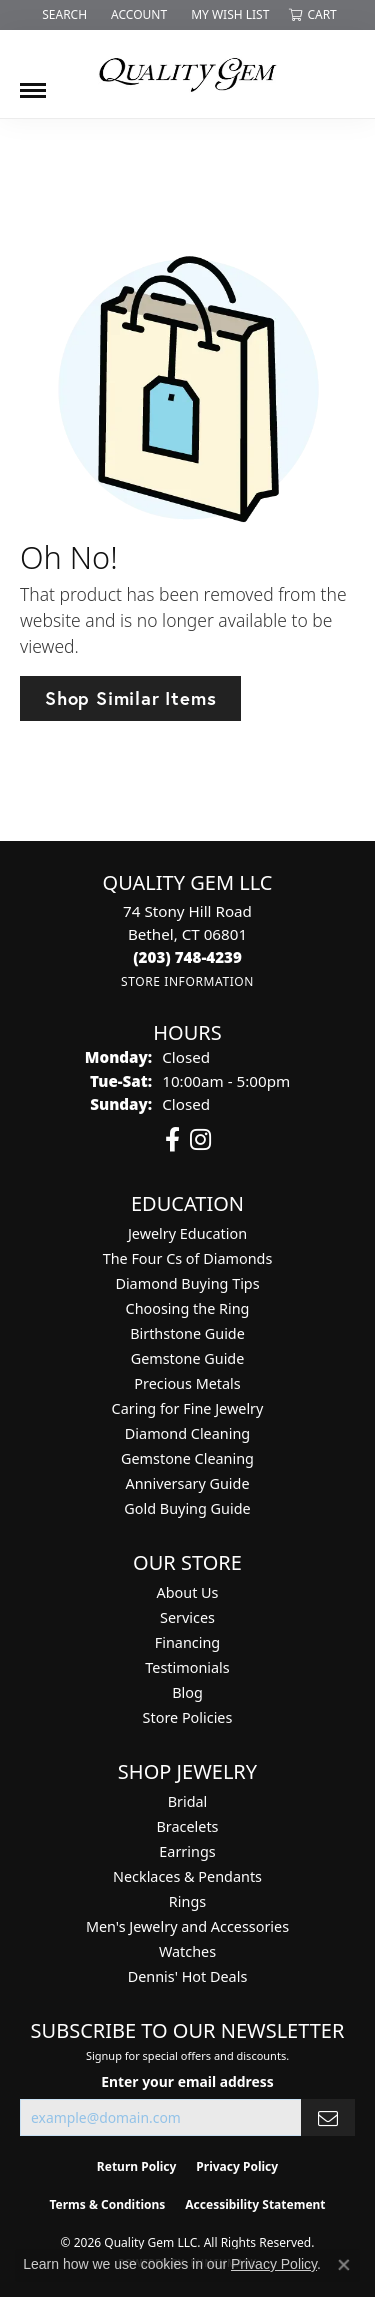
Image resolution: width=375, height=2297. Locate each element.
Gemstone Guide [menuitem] (188, 1358)
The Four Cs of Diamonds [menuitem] (188, 1258)
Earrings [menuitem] (187, 1851)
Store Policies (188, 1717)
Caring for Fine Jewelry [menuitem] (188, 1408)
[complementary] (230, 2187)
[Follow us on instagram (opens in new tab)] (200, 1140)
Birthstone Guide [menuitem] (187, 1333)
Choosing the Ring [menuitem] (188, 1308)
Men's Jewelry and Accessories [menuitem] (187, 1926)
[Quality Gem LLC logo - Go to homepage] (188, 74)
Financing (187, 1642)
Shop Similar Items (130, 698)
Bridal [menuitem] (188, 1801)
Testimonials (187, 1667)
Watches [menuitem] (187, 1951)
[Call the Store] (187, 957)
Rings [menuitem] (187, 1901)
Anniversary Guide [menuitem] (187, 1483)
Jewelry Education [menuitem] (187, 1233)
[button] (62, 15)
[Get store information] (187, 981)
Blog (187, 1692)
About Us (188, 1592)
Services (187, 1617)
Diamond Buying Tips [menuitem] (187, 1283)
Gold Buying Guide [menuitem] (187, 1508)
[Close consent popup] (344, 2265)
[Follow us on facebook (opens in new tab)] (172, 1140)
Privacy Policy (274, 2264)
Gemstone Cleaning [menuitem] (187, 1458)
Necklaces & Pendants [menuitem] (187, 1876)
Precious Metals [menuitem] (187, 1383)
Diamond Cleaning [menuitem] (187, 1433)
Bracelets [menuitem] (187, 1826)
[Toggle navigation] (33, 83)
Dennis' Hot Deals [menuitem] (188, 1976)
